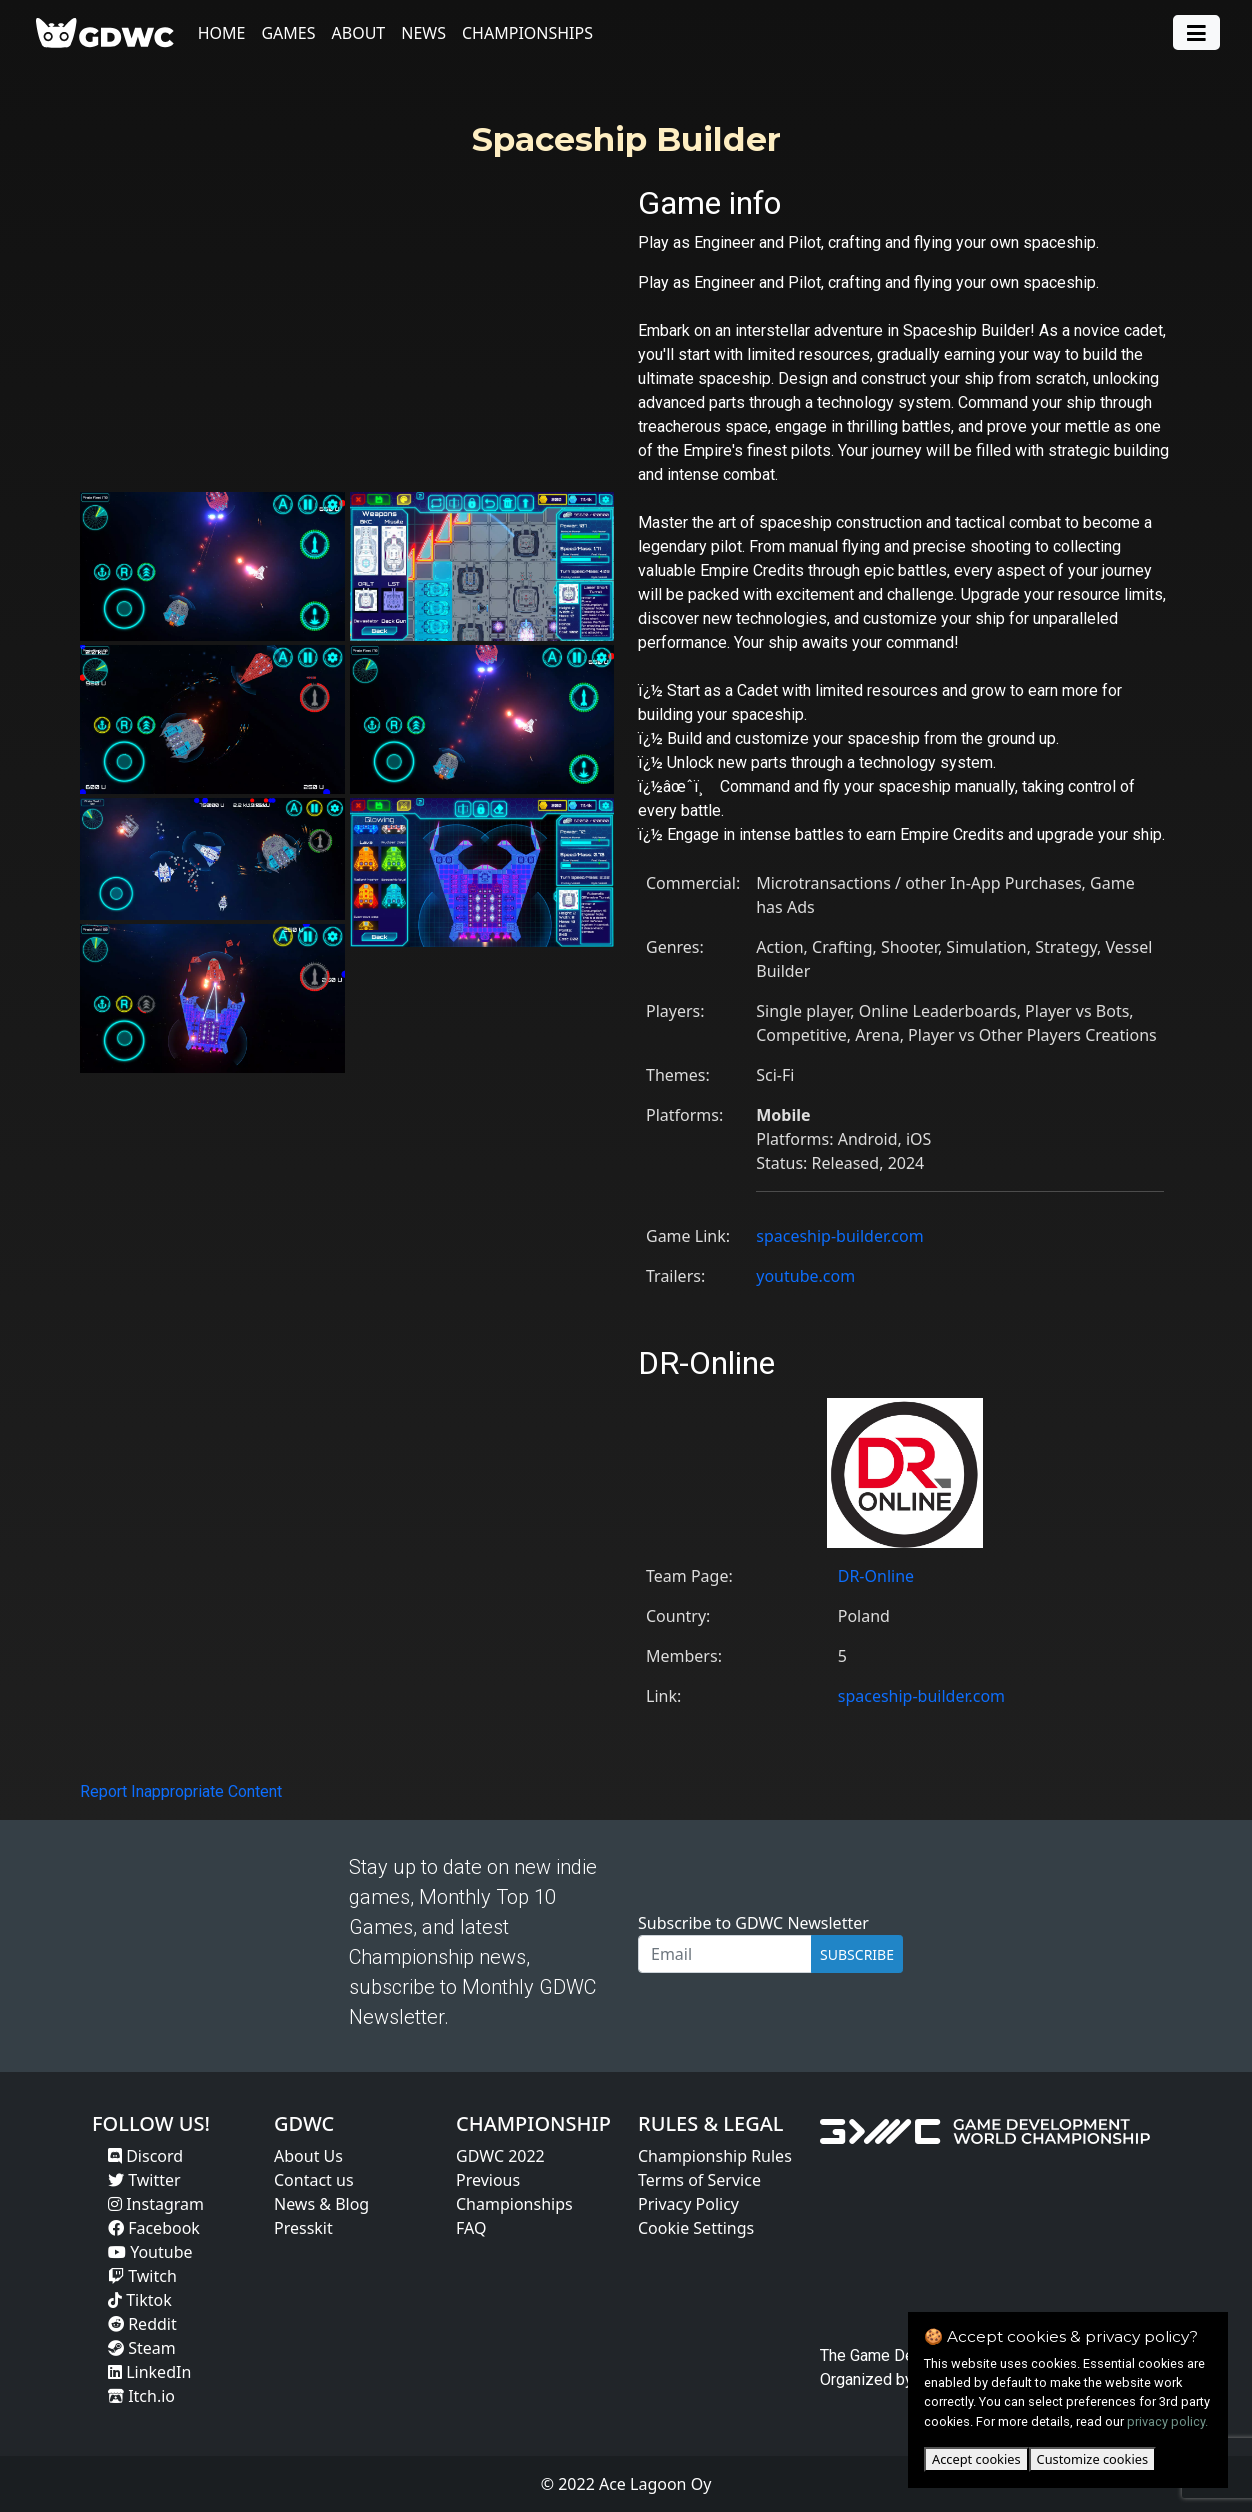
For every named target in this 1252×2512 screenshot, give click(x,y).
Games (290, 33)
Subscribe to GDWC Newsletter (753, 1923)
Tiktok (140, 2300)
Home (223, 33)
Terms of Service (699, 2180)
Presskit (303, 2228)
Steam (142, 2348)
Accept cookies (976, 2459)
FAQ (471, 2228)
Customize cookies (1092, 2459)
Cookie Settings (696, 2228)
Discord (145, 2156)
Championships (528, 33)
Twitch (142, 2276)
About (360, 33)
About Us (308, 2156)
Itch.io (141, 2396)
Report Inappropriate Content (181, 1791)
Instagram (156, 2204)
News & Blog (321, 2204)
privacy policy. (1167, 2421)
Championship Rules (715, 2156)
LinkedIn (149, 2372)
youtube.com (805, 1276)
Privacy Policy (688, 2204)
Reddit (142, 2324)
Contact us (314, 2180)
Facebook (154, 2228)
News (425, 33)
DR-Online (876, 1576)
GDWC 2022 (500, 2156)
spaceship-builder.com (839, 1236)
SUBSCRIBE (857, 1954)
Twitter (144, 2180)
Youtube (150, 2252)
